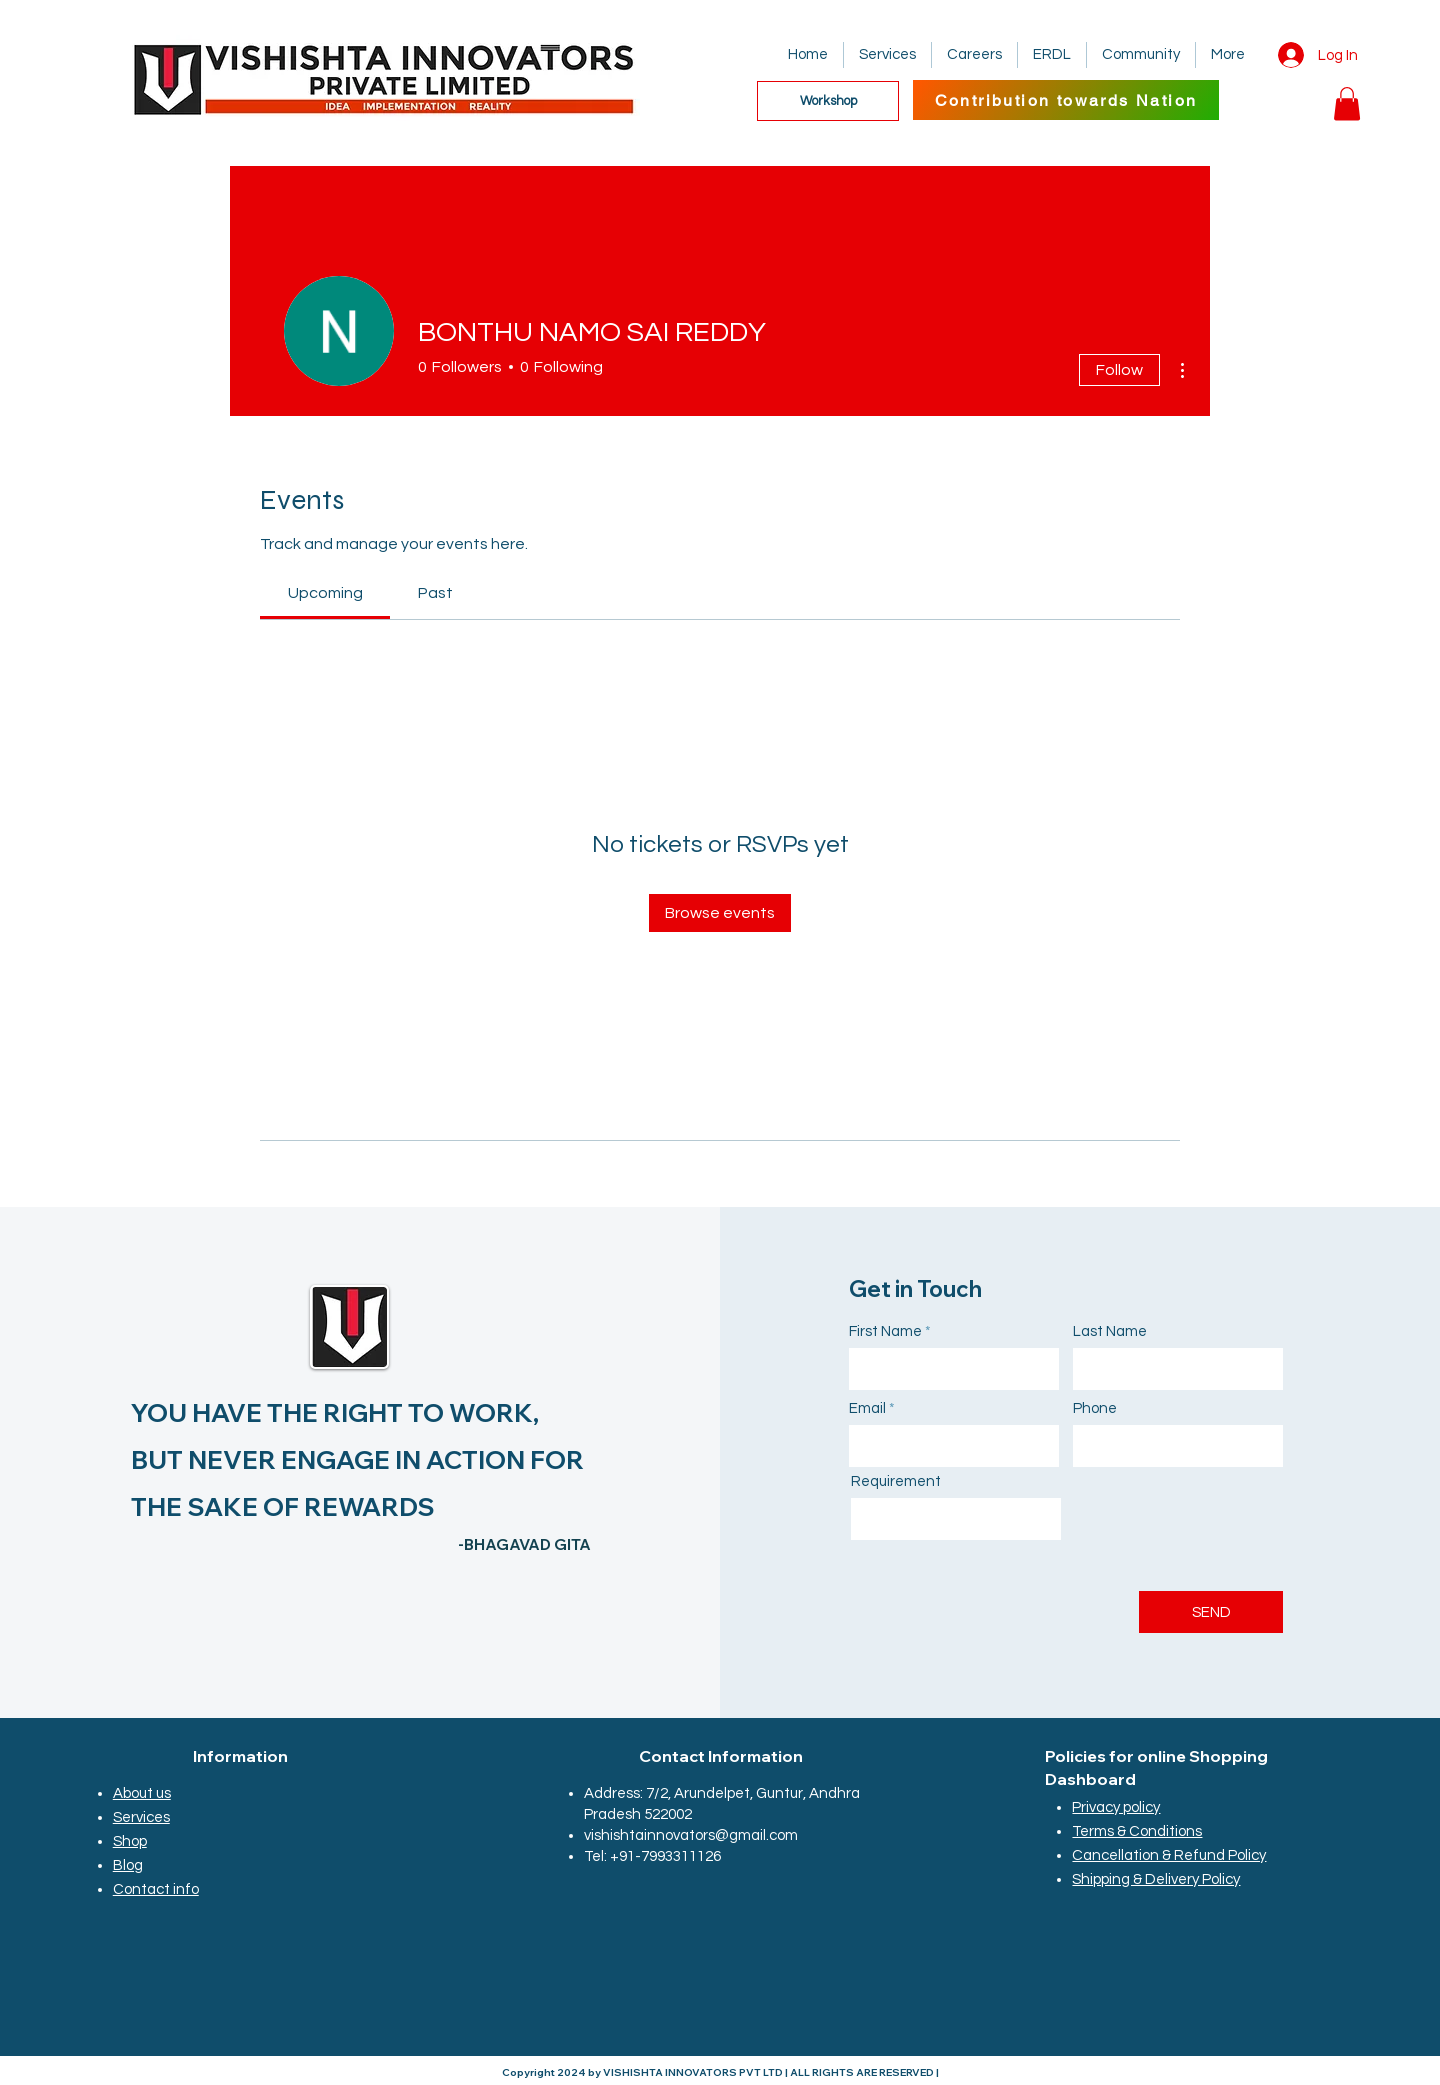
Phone (1095, 1408)
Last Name (1110, 1331)
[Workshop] (828, 101)
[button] (1347, 103)
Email (867, 1408)
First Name (885, 1331)
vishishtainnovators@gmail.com (691, 1835)
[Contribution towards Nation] (1066, 100)
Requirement (896, 1481)
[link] (325, 593)
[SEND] (1211, 1612)
